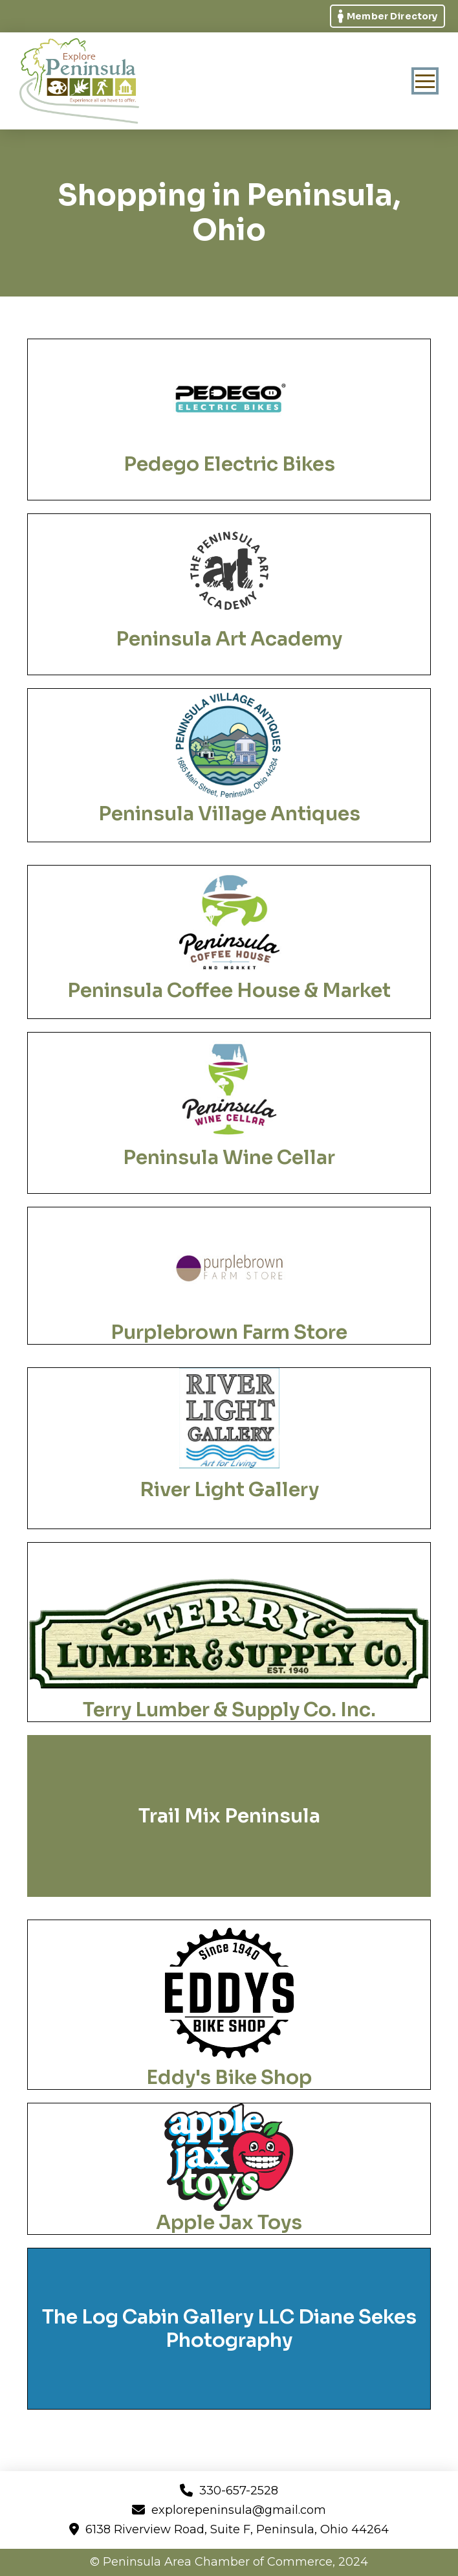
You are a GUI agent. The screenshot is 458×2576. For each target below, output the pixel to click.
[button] (425, 81)
